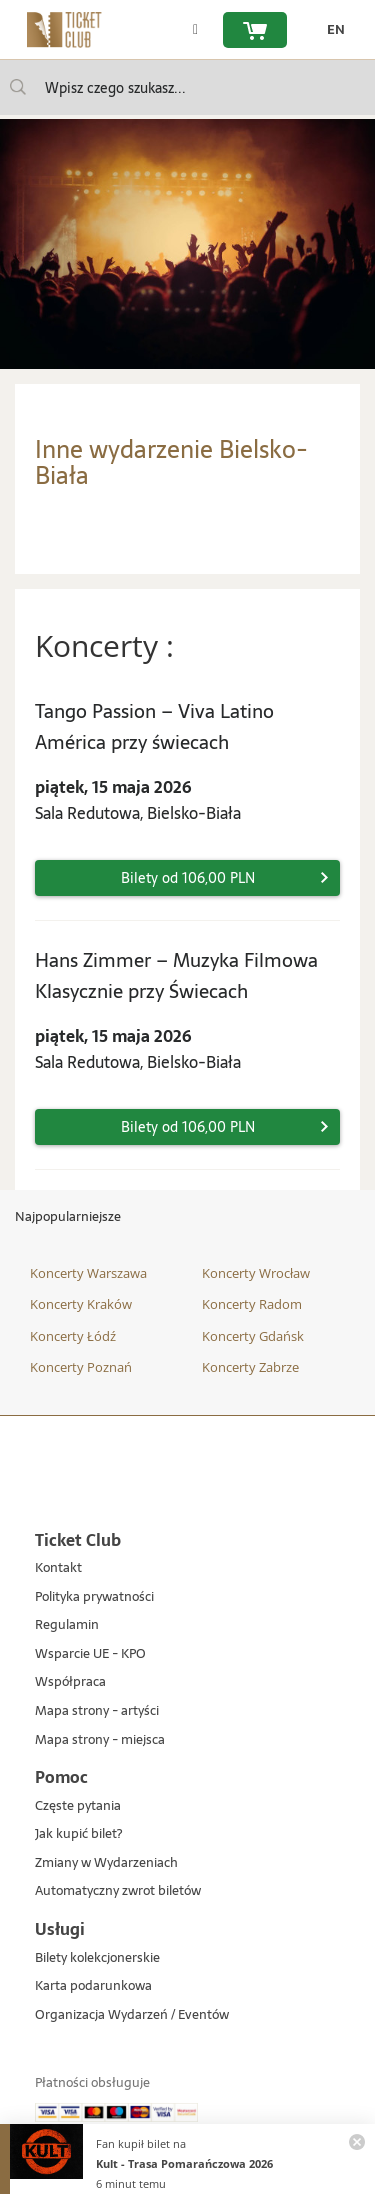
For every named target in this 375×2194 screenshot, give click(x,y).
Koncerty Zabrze (250, 1367)
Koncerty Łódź (73, 1336)
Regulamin (67, 1625)
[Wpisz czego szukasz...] (18, 87)
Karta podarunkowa (93, 1986)
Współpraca (70, 1682)
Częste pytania (78, 1806)
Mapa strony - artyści (97, 1711)
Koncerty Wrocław (256, 1273)
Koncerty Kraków (81, 1304)
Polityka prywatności (94, 1597)
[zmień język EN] (331, 30)
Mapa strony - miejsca (100, 1740)
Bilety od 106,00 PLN (188, 878)
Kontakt (58, 1568)
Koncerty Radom (252, 1304)
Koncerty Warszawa (88, 1273)
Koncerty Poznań (81, 1367)
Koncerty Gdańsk (253, 1336)
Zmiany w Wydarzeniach (106, 1863)
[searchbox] (187, 87)
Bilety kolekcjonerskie (97, 1958)
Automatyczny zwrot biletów (118, 1891)
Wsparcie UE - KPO (90, 1654)
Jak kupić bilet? (78, 1834)
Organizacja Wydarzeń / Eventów (132, 2015)
